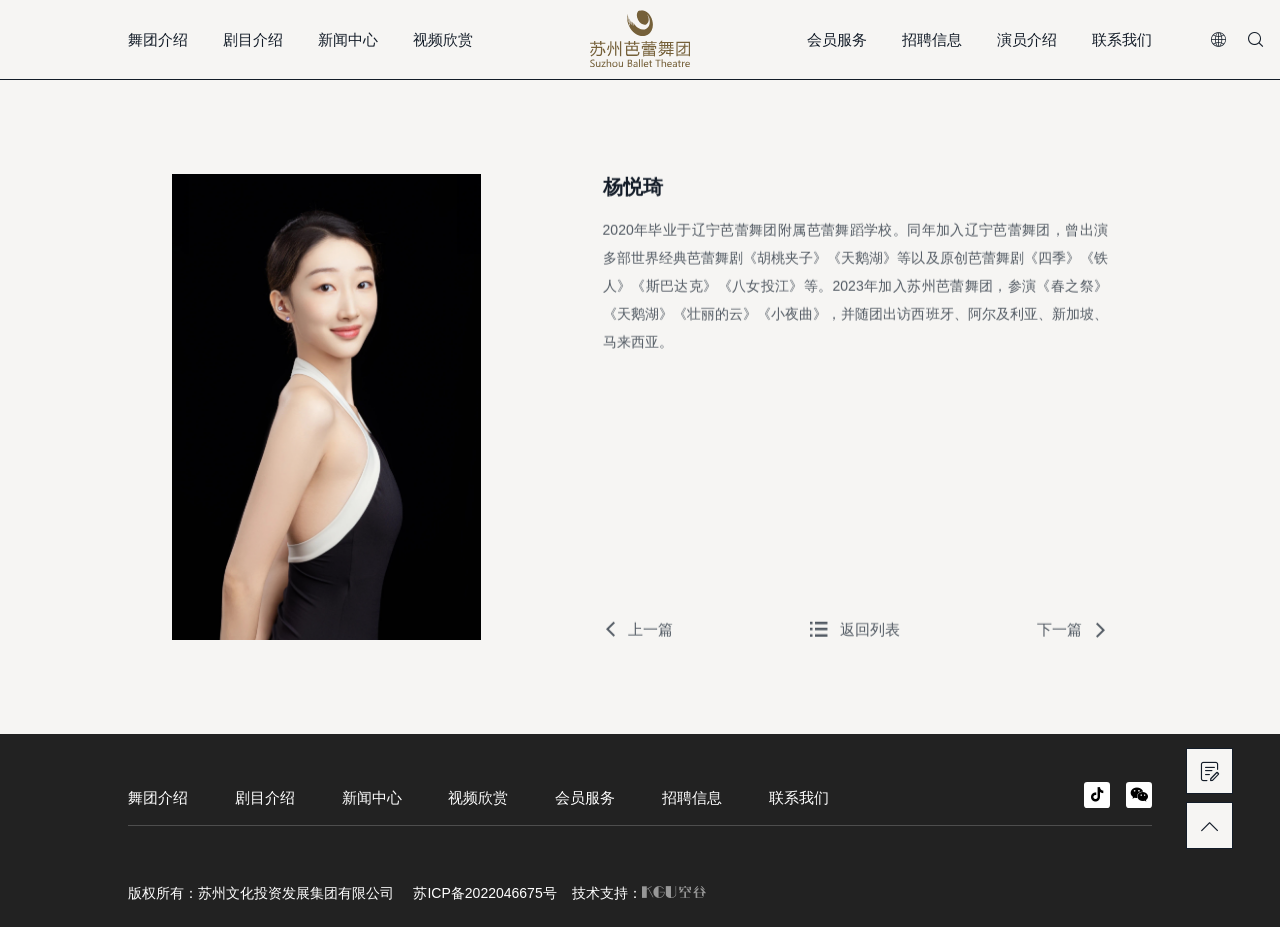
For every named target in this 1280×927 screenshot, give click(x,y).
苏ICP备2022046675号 (484, 893)
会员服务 (837, 39)
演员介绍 (1027, 39)
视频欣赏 (443, 39)
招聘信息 (932, 39)
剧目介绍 (253, 39)
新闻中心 (348, 39)
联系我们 (1122, 39)
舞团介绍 (158, 39)
